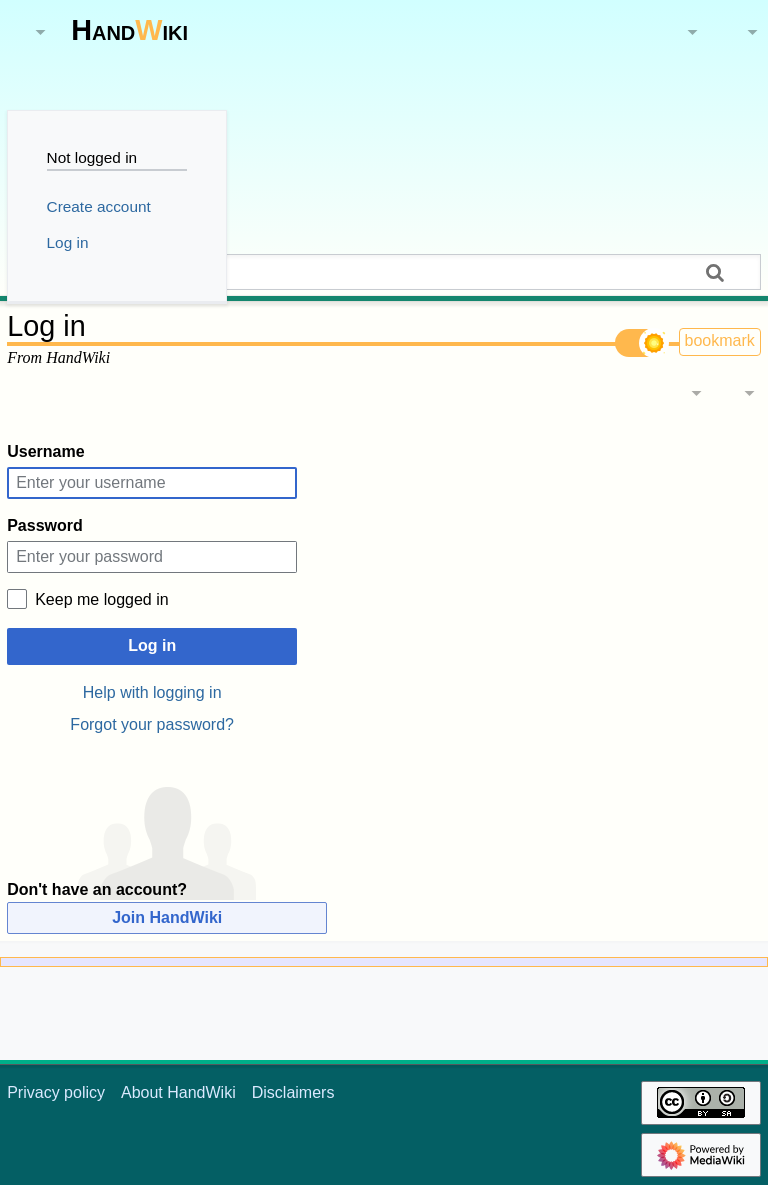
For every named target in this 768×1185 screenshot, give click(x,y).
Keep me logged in (101, 599)
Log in (152, 645)
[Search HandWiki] (384, 272)
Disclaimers (293, 1092)
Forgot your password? (152, 724)
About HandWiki (178, 1092)
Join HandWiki (167, 917)
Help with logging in (152, 692)
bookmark (720, 340)
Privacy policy (56, 1092)
